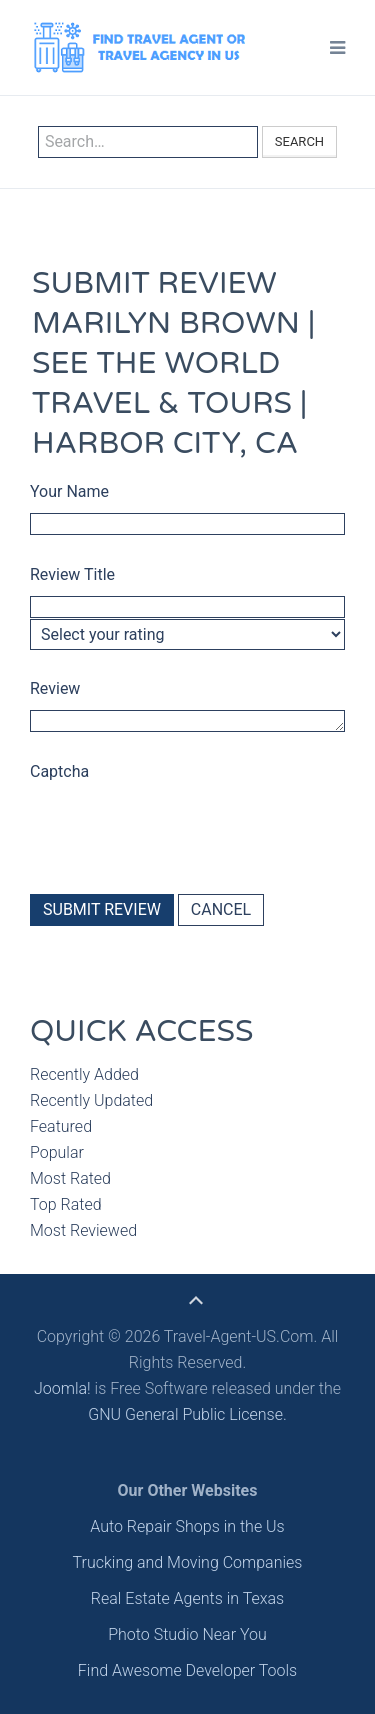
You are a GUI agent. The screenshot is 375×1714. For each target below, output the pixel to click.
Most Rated (70, 1178)
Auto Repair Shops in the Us (187, 1526)
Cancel (221, 909)
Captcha (59, 771)
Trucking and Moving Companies (188, 1562)
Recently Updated (91, 1100)
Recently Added (84, 1074)
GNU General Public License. (187, 1414)
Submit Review (102, 909)
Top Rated (66, 1204)
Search (299, 141)
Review (55, 688)
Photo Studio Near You (187, 1634)
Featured (61, 1126)
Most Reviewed (83, 1230)
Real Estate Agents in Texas (187, 1598)
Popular (57, 1152)
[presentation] (182, 829)
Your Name (69, 491)
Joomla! (62, 1388)
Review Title (72, 574)
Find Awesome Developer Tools (187, 1670)
